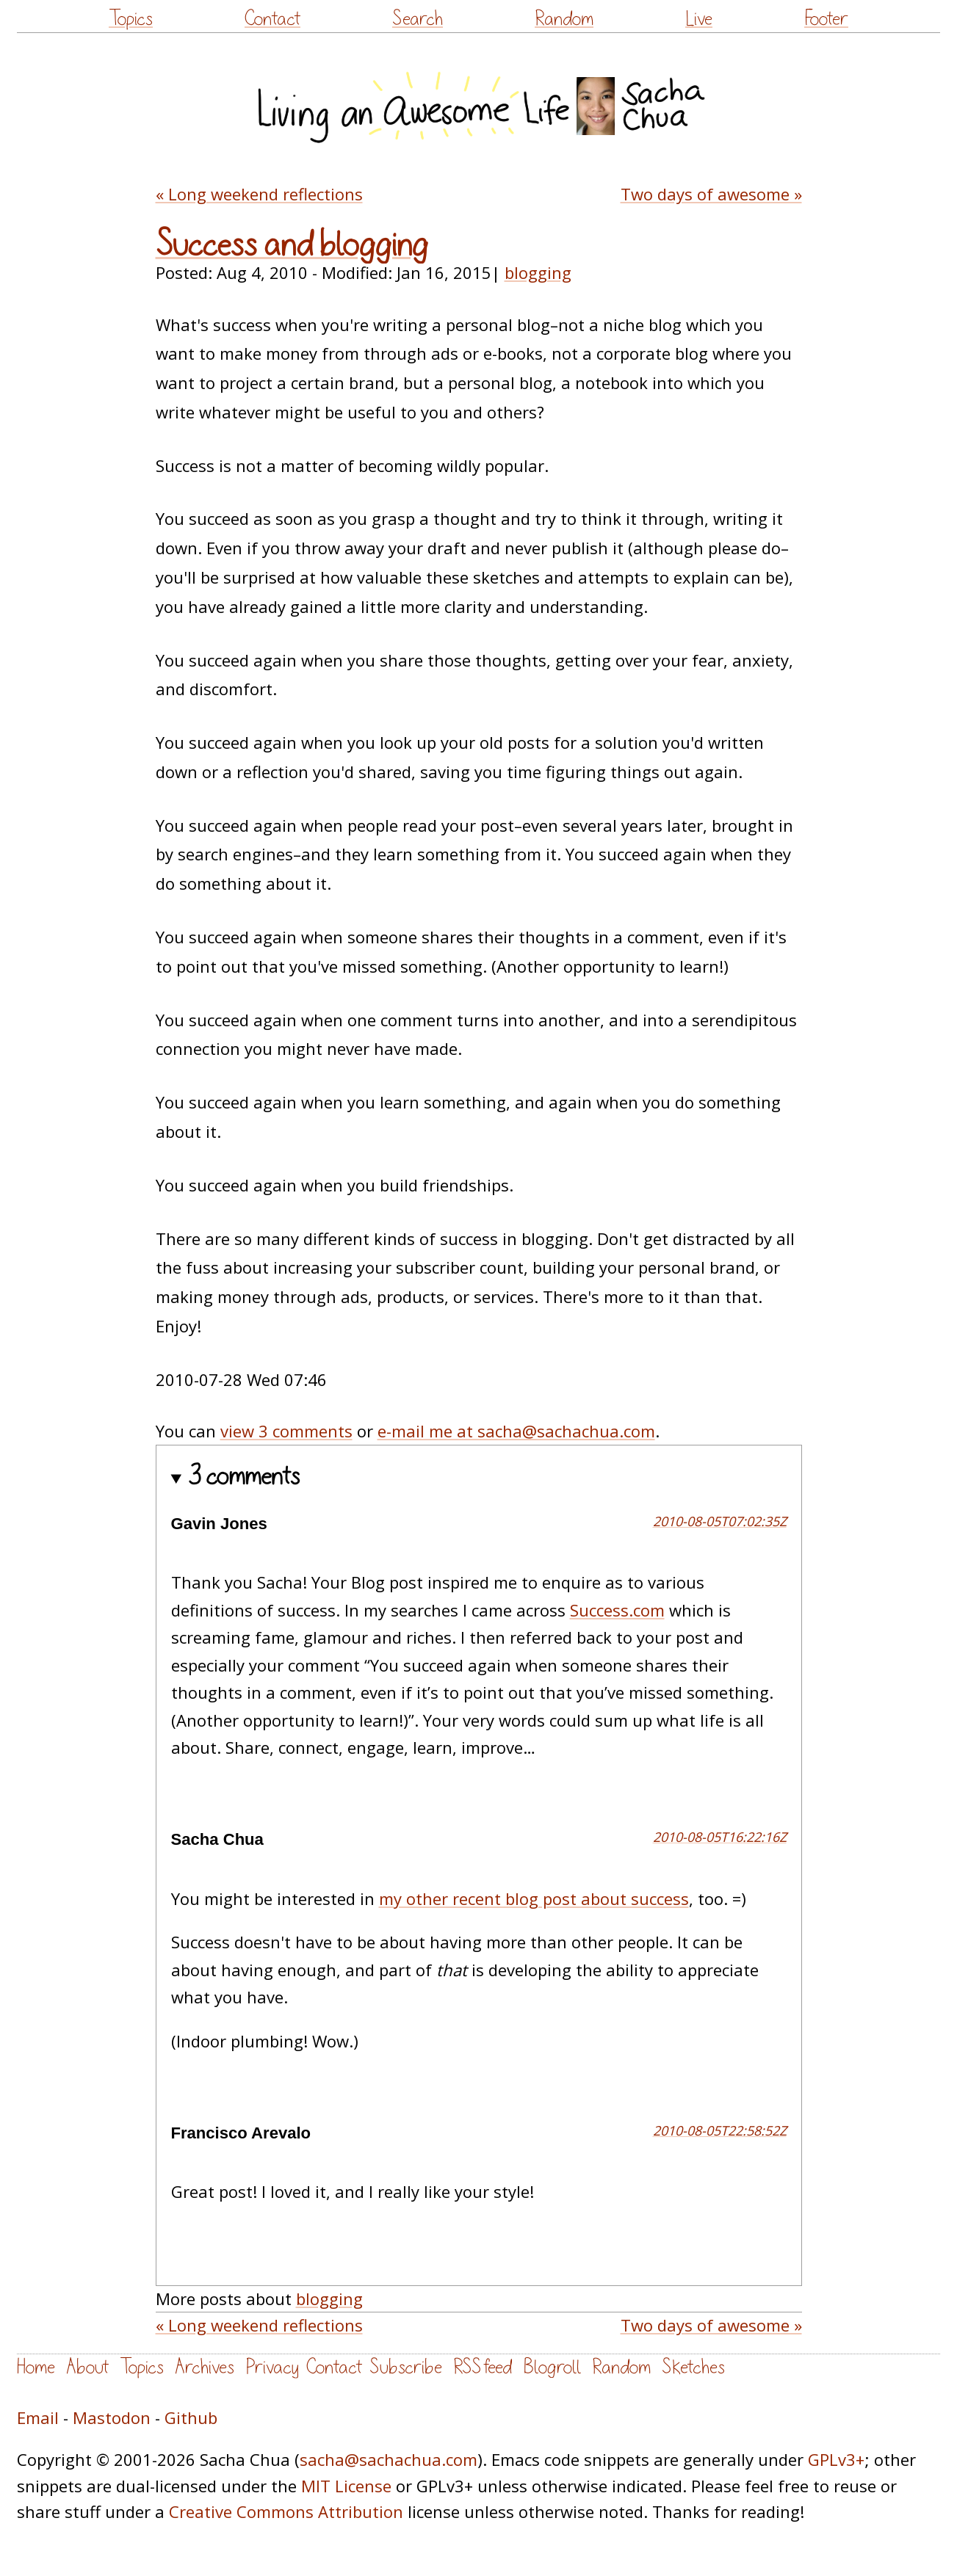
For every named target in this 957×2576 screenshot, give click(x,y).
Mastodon (112, 2417)
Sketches (693, 2367)
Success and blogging (292, 245)
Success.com (617, 1610)
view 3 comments (286, 1431)
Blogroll (552, 2367)
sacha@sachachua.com (388, 2459)
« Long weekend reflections (259, 194)
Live (698, 19)
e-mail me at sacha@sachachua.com (516, 1431)
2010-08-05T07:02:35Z (720, 1521)
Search (417, 19)
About (87, 2367)
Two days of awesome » (711, 194)
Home (36, 2367)
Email (38, 2417)
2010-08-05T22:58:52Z (720, 2130)
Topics (131, 19)
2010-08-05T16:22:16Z (720, 1837)
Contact (272, 19)
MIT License (346, 2486)
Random (564, 19)
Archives (204, 2367)
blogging (538, 272)
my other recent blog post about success (534, 1898)
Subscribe (405, 2367)
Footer (826, 19)
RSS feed (482, 2367)
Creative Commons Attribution (286, 2511)
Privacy (272, 2367)
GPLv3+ (836, 2459)
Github (191, 2417)
